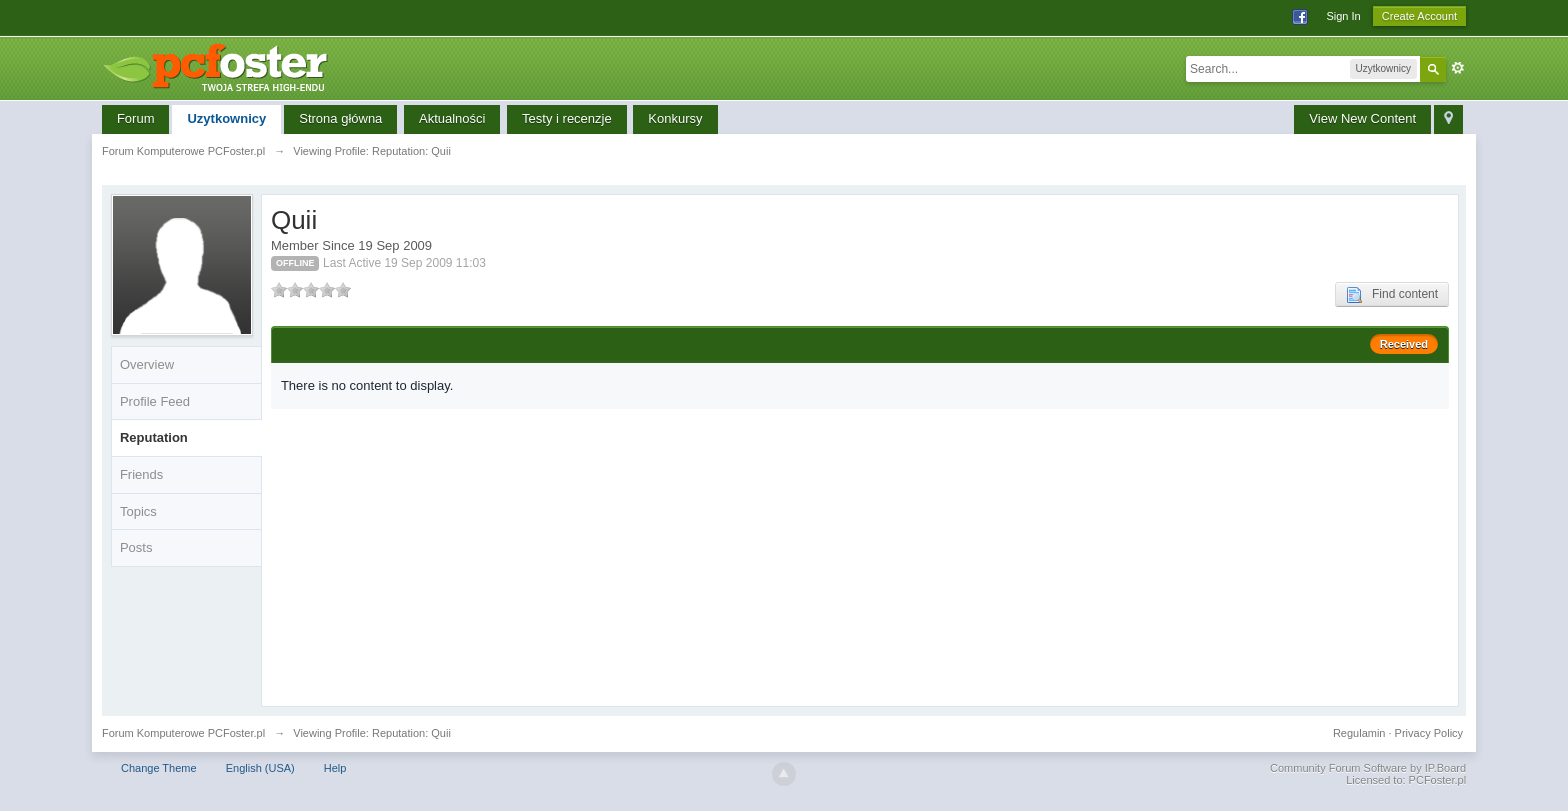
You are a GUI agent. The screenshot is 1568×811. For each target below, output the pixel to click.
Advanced (1458, 68)
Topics (138, 511)
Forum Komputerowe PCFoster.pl (183, 733)
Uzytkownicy (226, 118)
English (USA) (260, 768)
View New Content (1362, 118)
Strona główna (340, 118)
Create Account (1419, 16)
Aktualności (452, 118)
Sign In (1343, 16)
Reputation (154, 437)
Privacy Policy (1429, 733)
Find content (1392, 295)
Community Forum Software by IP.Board (1368, 768)
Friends (141, 474)
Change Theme (159, 768)
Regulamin (1359, 733)
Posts (136, 547)
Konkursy (675, 118)
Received (1404, 344)
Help (335, 768)
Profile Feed (155, 401)
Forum (136, 118)
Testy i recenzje (567, 118)
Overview (147, 364)
